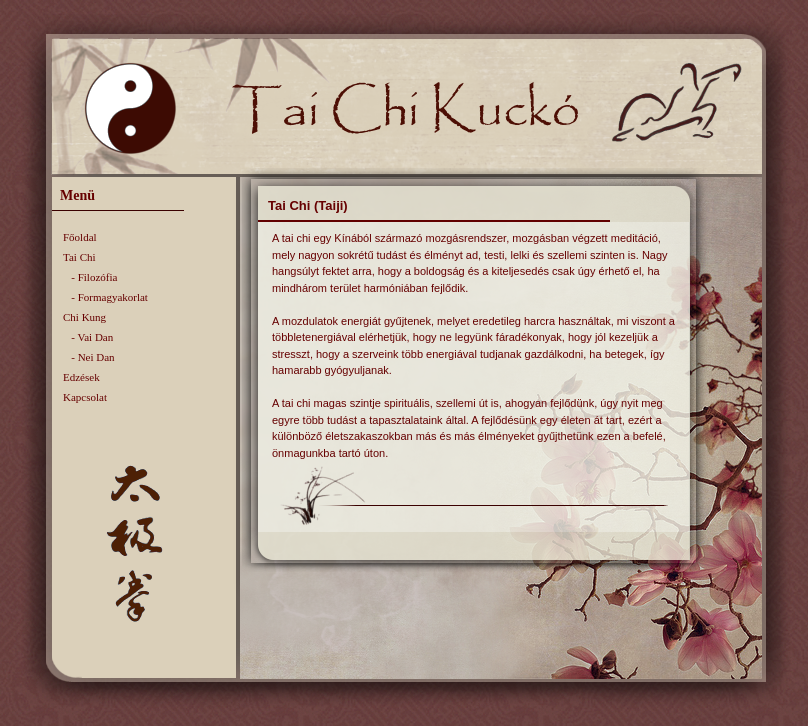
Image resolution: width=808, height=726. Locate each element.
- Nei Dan (89, 357)
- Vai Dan (88, 337)
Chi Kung (84, 317)
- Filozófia (90, 277)
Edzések (81, 377)
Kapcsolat (85, 397)
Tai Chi (79, 257)
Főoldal (80, 237)
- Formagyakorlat (105, 297)
